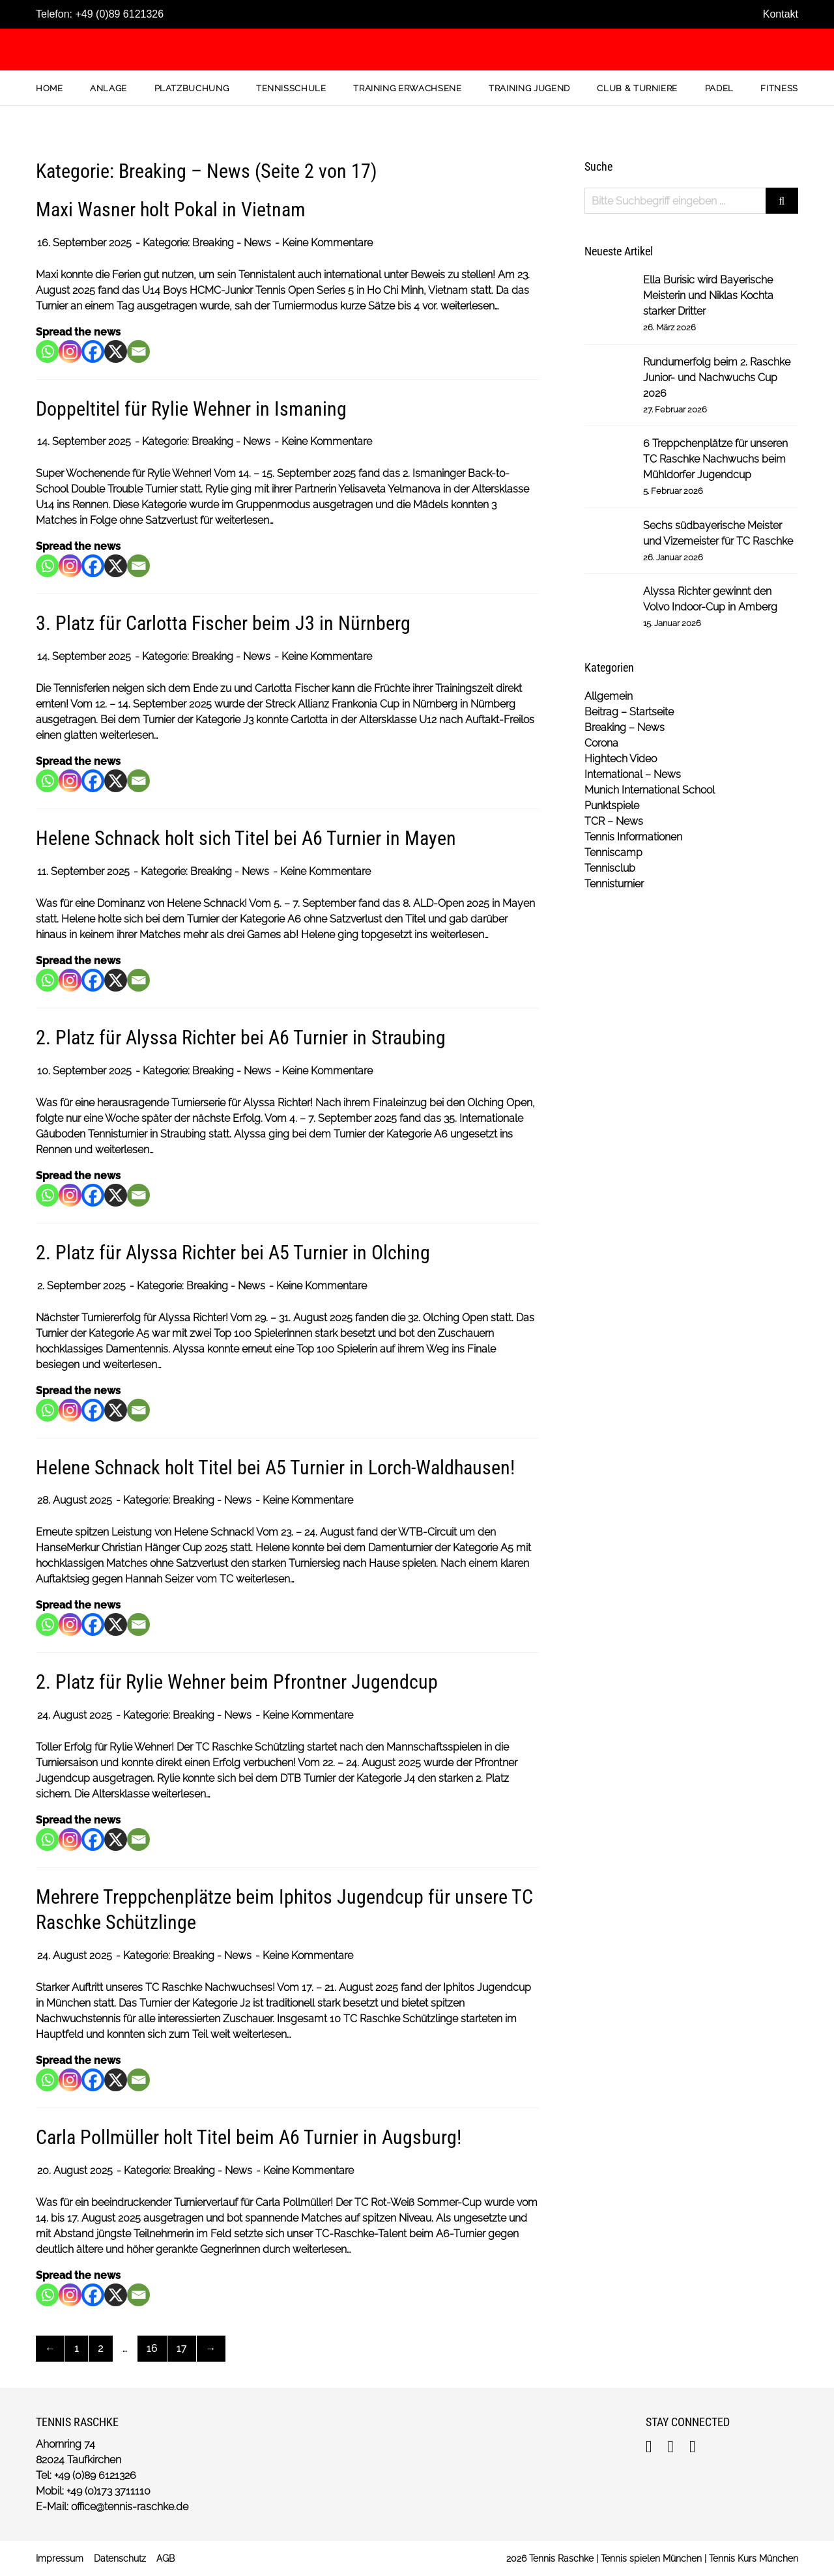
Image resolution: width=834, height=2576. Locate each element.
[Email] (138, 351)
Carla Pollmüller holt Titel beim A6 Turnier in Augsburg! (248, 2137)
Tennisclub (609, 868)
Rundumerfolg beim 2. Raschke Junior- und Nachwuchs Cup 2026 (716, 377)
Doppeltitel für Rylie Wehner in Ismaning (191, 408)
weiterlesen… (469, 306)
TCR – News (613, 821)
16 (152, 2348)
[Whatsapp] (47, 351)
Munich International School (649, 790)
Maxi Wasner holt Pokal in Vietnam (171, 209)
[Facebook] (92, 351)
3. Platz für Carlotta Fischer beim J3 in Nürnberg (223, 623)
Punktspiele (611, 805)
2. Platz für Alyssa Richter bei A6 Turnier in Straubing (241, 1037)
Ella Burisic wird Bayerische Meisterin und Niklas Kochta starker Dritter (708, 295)
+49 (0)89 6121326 (119, 14)
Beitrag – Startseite (629, 712)
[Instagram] (70, 351)
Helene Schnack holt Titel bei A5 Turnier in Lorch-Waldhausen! (275, 1467)
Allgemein (608, 696)
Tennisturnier (614, 884)
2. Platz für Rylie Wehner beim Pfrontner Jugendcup (237, 1681)
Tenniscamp (613, 852)
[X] (115, 351)
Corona (601, 743)
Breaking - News (231, 242)
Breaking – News (624, 727)
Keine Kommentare (327, 242)
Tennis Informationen (633, 837)
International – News (632, 774)
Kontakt (780, 14)
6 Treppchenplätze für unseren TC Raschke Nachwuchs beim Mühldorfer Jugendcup (715, 459)
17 (182, 2348)
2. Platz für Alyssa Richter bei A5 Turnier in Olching (233, 1252)
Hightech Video (620, 758)
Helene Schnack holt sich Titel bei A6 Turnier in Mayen (246, 838)
